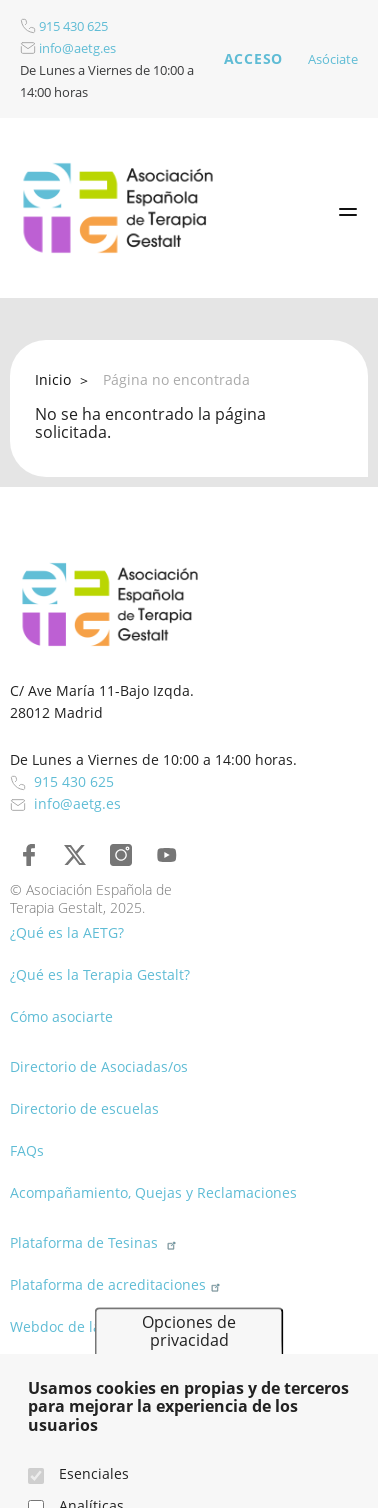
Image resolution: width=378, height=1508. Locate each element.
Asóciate (333, 59)
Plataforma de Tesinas (95, 1242)
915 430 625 (64, 26)
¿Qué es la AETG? (67, 932)
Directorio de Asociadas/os (99, 1066)
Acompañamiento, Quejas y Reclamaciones (153, 1192)
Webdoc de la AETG (84, 1326)
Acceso (253, 58)
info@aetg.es (68, 48)
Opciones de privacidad (189, 1356)
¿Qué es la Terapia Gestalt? (100, 974)
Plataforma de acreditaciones (117, 1284)
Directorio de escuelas (84, 1108)
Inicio (53, 379)
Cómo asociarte (61, 1016)
